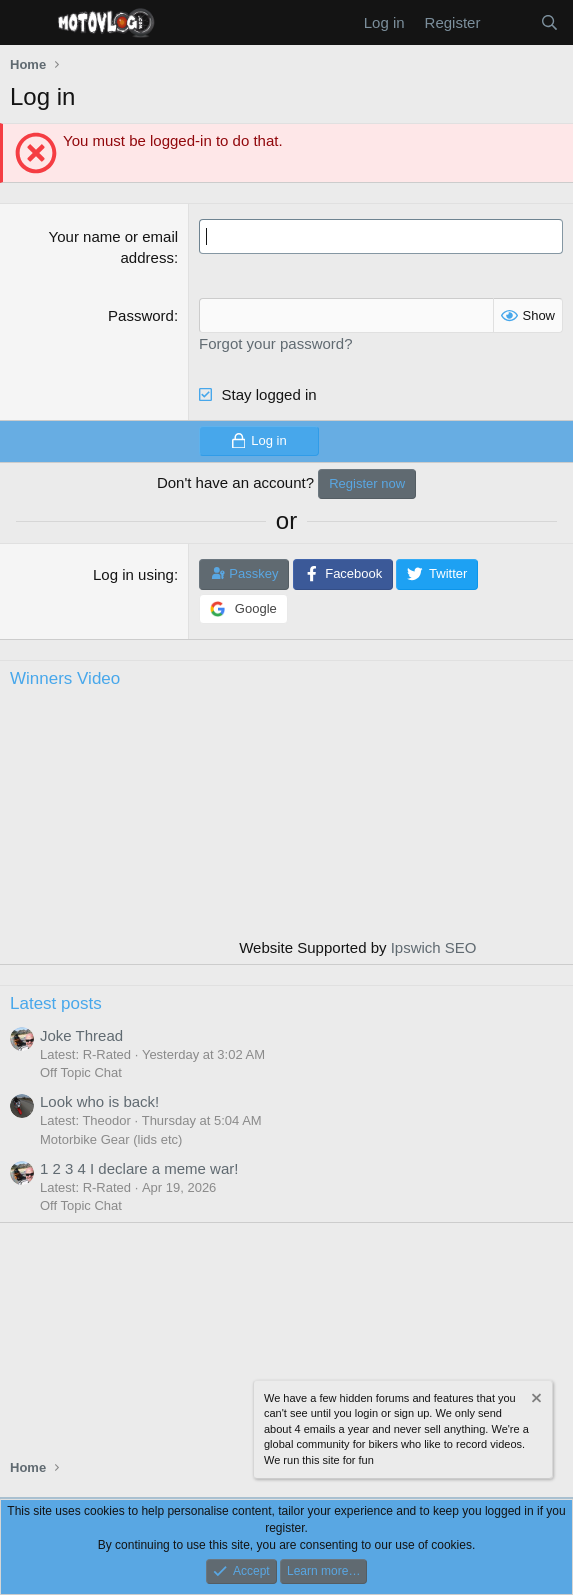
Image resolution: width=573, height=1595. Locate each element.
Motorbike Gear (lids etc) (111, 1139)
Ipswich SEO (434, 947)
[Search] (549, 22)
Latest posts (56, 1003)
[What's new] (509, 22)
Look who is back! (99, 1101)
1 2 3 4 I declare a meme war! (139, 1168)
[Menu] (27, 23)
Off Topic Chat (81, 1072)
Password (141, 315)
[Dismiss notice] (535, 1400)
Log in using (133, 574)
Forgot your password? (275, 343)
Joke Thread (81, 1035)
